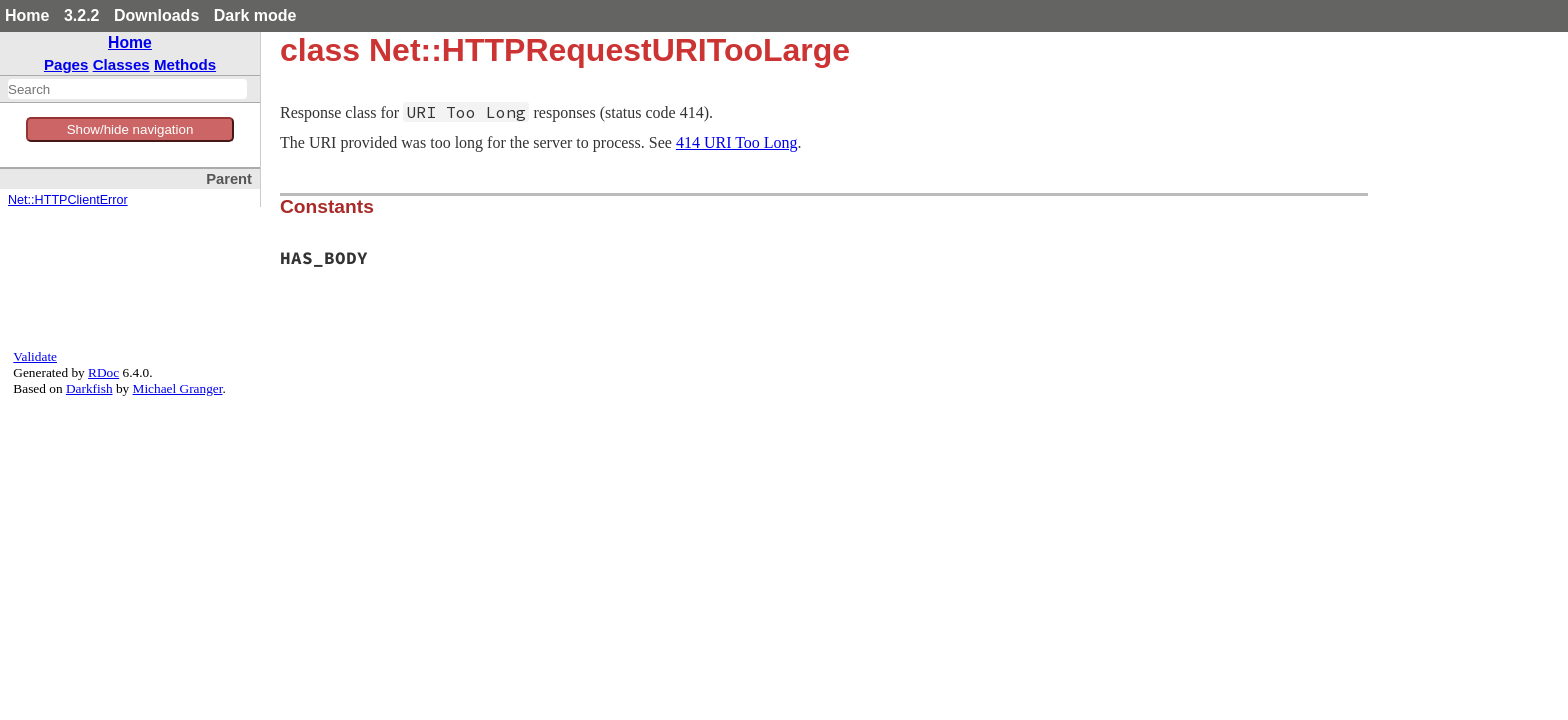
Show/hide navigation (130, 129)
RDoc (103, 372)
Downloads (156, 15)
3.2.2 (82, 15)
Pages (66, 64)
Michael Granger (178, 388)
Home (27, 15)
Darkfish (89, 388)
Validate (35, 356)
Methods (185, 64)
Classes (121, 64)
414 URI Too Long (737, 142)
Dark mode (255, 15)
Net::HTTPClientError (68, 200)
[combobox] (127, 89)
